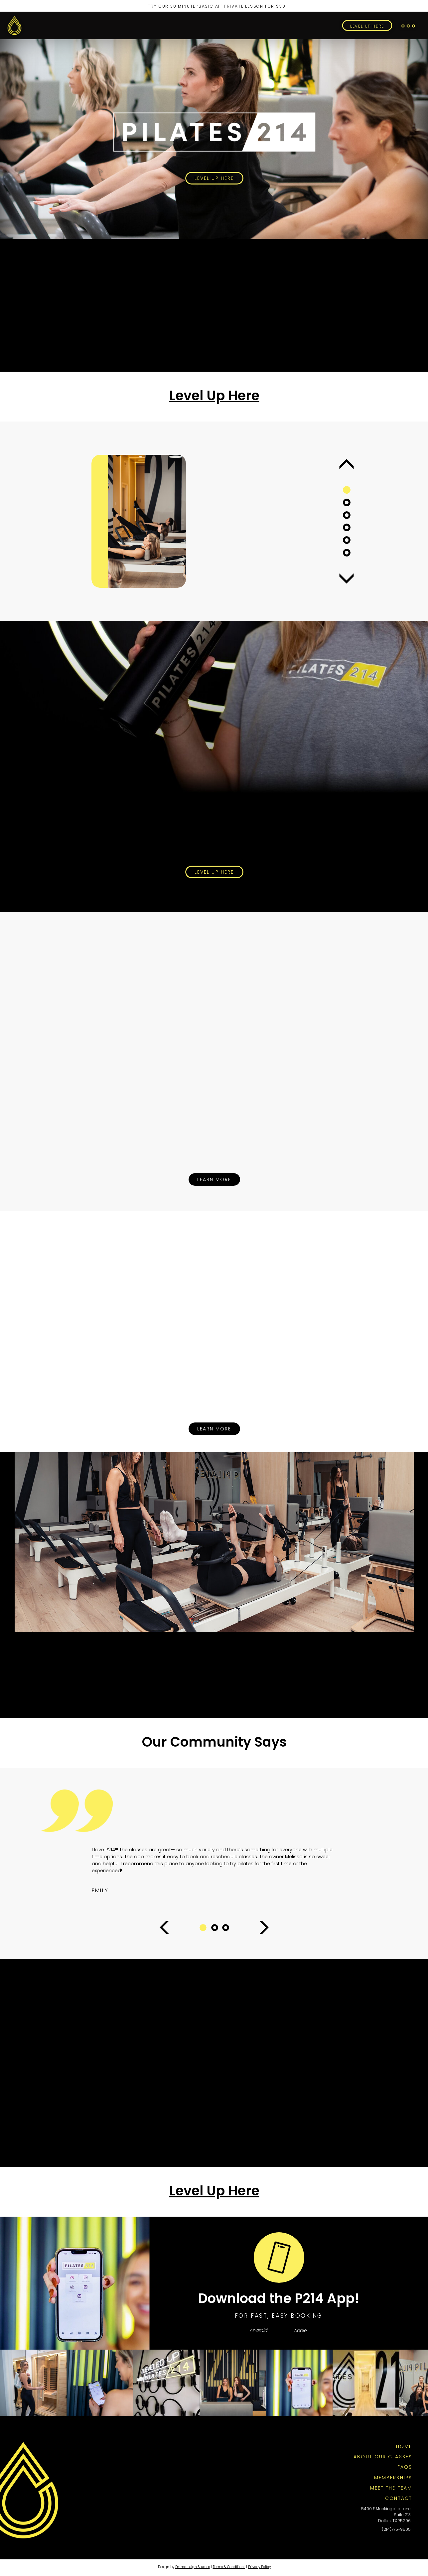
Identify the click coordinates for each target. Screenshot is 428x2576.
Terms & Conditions (229, 2566)
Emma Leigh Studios (192, 2566)
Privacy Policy (259, 2566)
